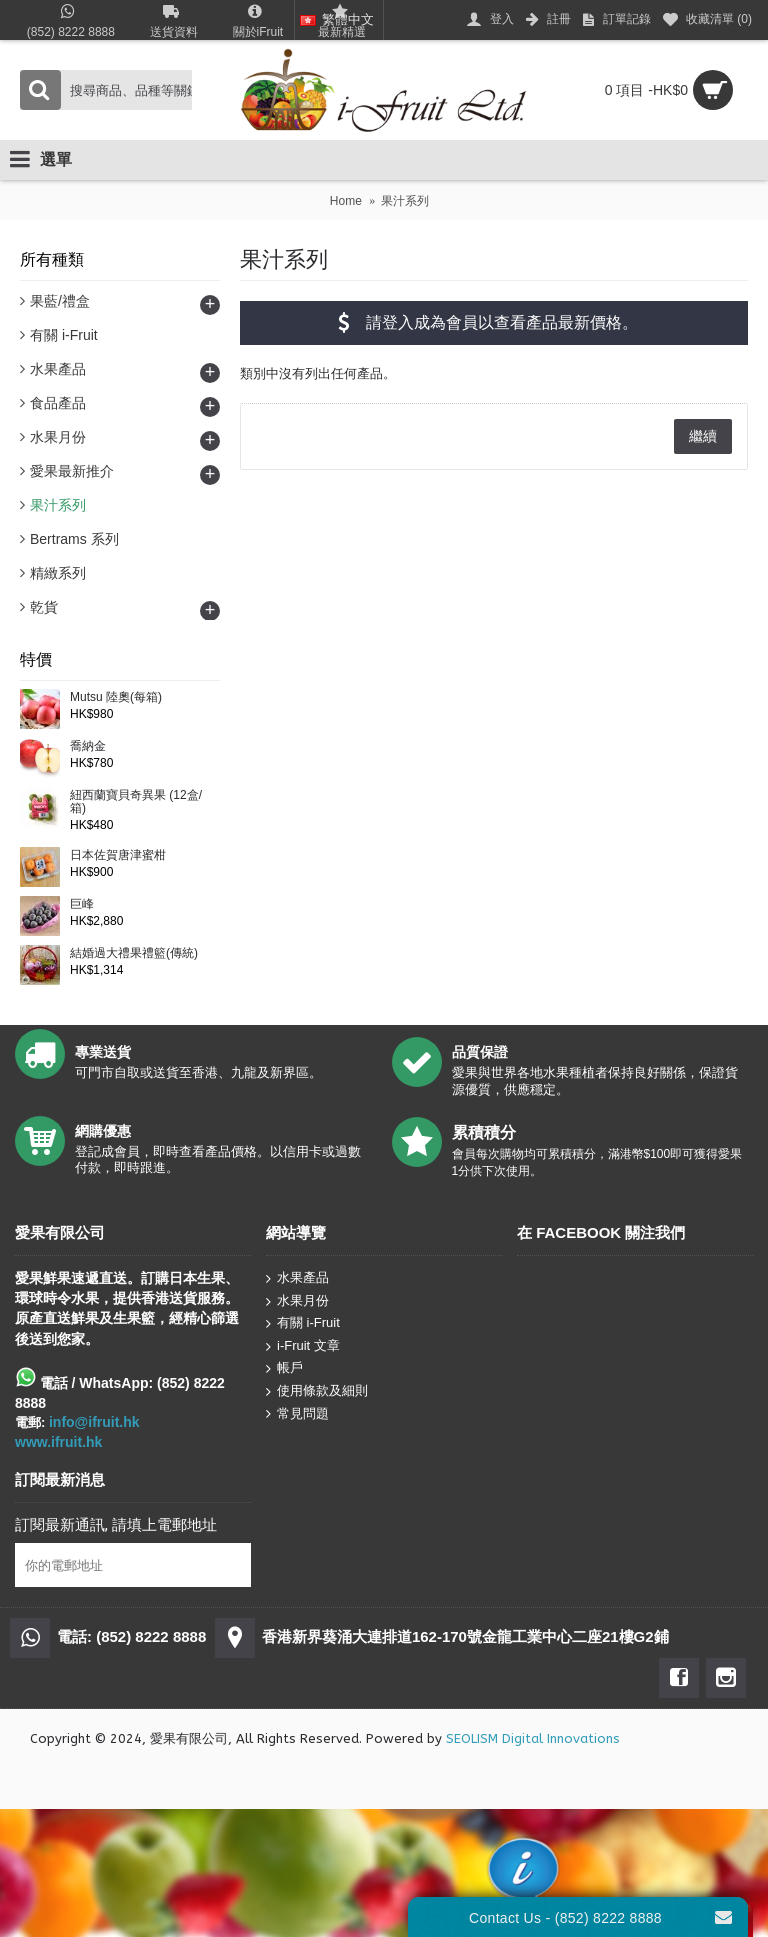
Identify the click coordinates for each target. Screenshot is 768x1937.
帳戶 (284, 1368)
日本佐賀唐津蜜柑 (118, 855)
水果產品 (297, 1278)
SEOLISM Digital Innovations (533, 1738)
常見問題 (297, 1413)
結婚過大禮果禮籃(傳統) (134, 953)
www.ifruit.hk (58, 1442)
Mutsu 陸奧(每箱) (116, 697)
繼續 (703, 436)
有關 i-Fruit (303, 1323)
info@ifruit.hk (94, 1422)
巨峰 (82, 904)
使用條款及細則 (317, 1391)
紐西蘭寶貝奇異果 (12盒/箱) (136, 802)
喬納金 (88, 746)
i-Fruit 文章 (303, 1346)
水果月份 (297, 1300)
